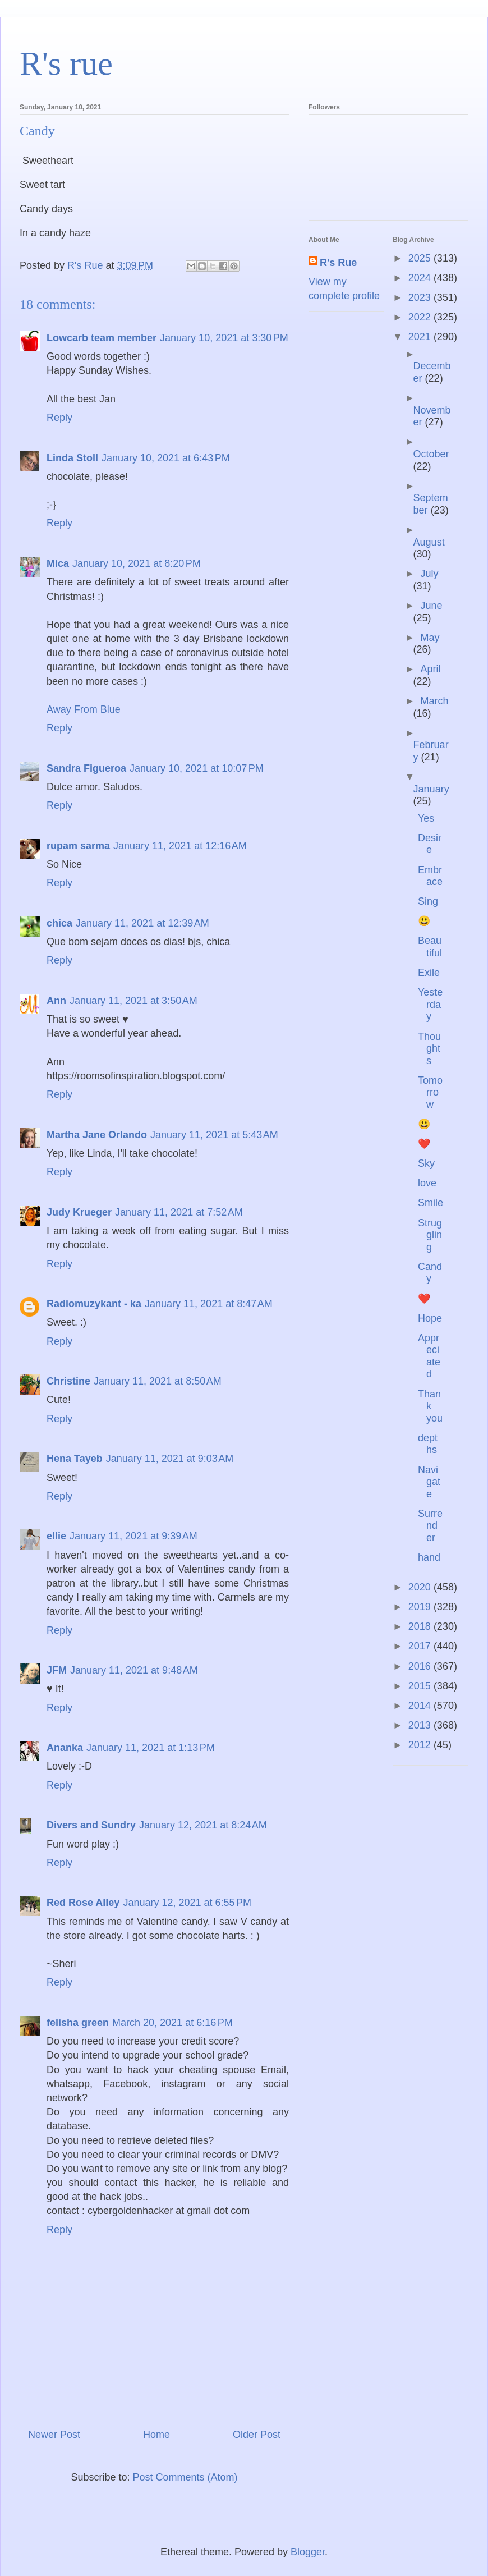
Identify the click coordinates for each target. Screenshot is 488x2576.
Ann (56, 1000)
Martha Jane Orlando (97, 1134)
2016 (421, 1666)
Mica (58, 563)
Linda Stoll (72, 458)
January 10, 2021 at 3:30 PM (224, 337)
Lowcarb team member (101, 337)
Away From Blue (84, 709)
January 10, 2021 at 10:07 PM (197, 768)
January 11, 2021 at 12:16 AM (180, 845)
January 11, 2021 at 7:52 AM (179, 1212)
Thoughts (429, 1048)
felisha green (78, 2022)
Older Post (256, 2434)
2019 (421, 1606)
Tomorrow (430, 1092)
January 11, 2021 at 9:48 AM (134, 1670)
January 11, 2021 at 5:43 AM (214, 1134)
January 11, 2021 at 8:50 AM (158, 1381)
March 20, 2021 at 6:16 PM (172, 2022)
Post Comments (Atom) (185, 2477)
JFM (57, 1670)
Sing (428, 901)
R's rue (66, 63)
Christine (68, 1381)
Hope (430, 1318)
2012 (421, 1744)
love (427, 1183)
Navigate (429, 1482)
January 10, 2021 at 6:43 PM (166, 458)
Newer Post (54, 2434)
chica (59, 923)
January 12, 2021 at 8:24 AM (203, 1825)
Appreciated (429, 1356)
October (431, 454)
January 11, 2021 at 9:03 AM (170, 1458)
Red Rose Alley (83, 1902)
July (429, 573)
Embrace (430, 876)
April (430, 669)
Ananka (65, 1747)
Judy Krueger (79, 1212)
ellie (56, 1536)
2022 (421, 317)
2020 (421, 1587)
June (431, 605)
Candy (430, 1273)
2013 (421, 1725)
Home (156, 2434)
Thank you (430, 1406)
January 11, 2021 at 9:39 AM (133, 1536)
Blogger (308, 2551)
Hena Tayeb (75, 1458)
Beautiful (430, 947)
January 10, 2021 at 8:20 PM (136, 563)
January (431, 789)
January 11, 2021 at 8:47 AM (209, 1303)
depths (428, 1444)
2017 (421, 1646)
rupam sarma (78, 845)
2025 (421, 258)
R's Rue (338, 262)
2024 (421, 277)
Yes (426, 818)
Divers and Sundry (91, 1825)
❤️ (424, 1143)
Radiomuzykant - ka (94, 1303)
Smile (430, 1202)
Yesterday (430, 1004)
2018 (421, 1626)
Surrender (430, 1525)
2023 (421, 297)
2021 (421, 336)
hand (429, 1557)
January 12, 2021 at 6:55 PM (187, 1902)
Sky (426, 1163)
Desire (429, 844)
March (434, 701)
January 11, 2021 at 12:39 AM (142, 923)
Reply (59, 417)
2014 (421, 1705)
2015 (421, 1686)
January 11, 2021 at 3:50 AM (133, 1000)
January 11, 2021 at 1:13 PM (150, 1747)
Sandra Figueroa (86, 768)
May (429, 637)
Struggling (430, 1235)
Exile (429, 972)
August (429, 542)
